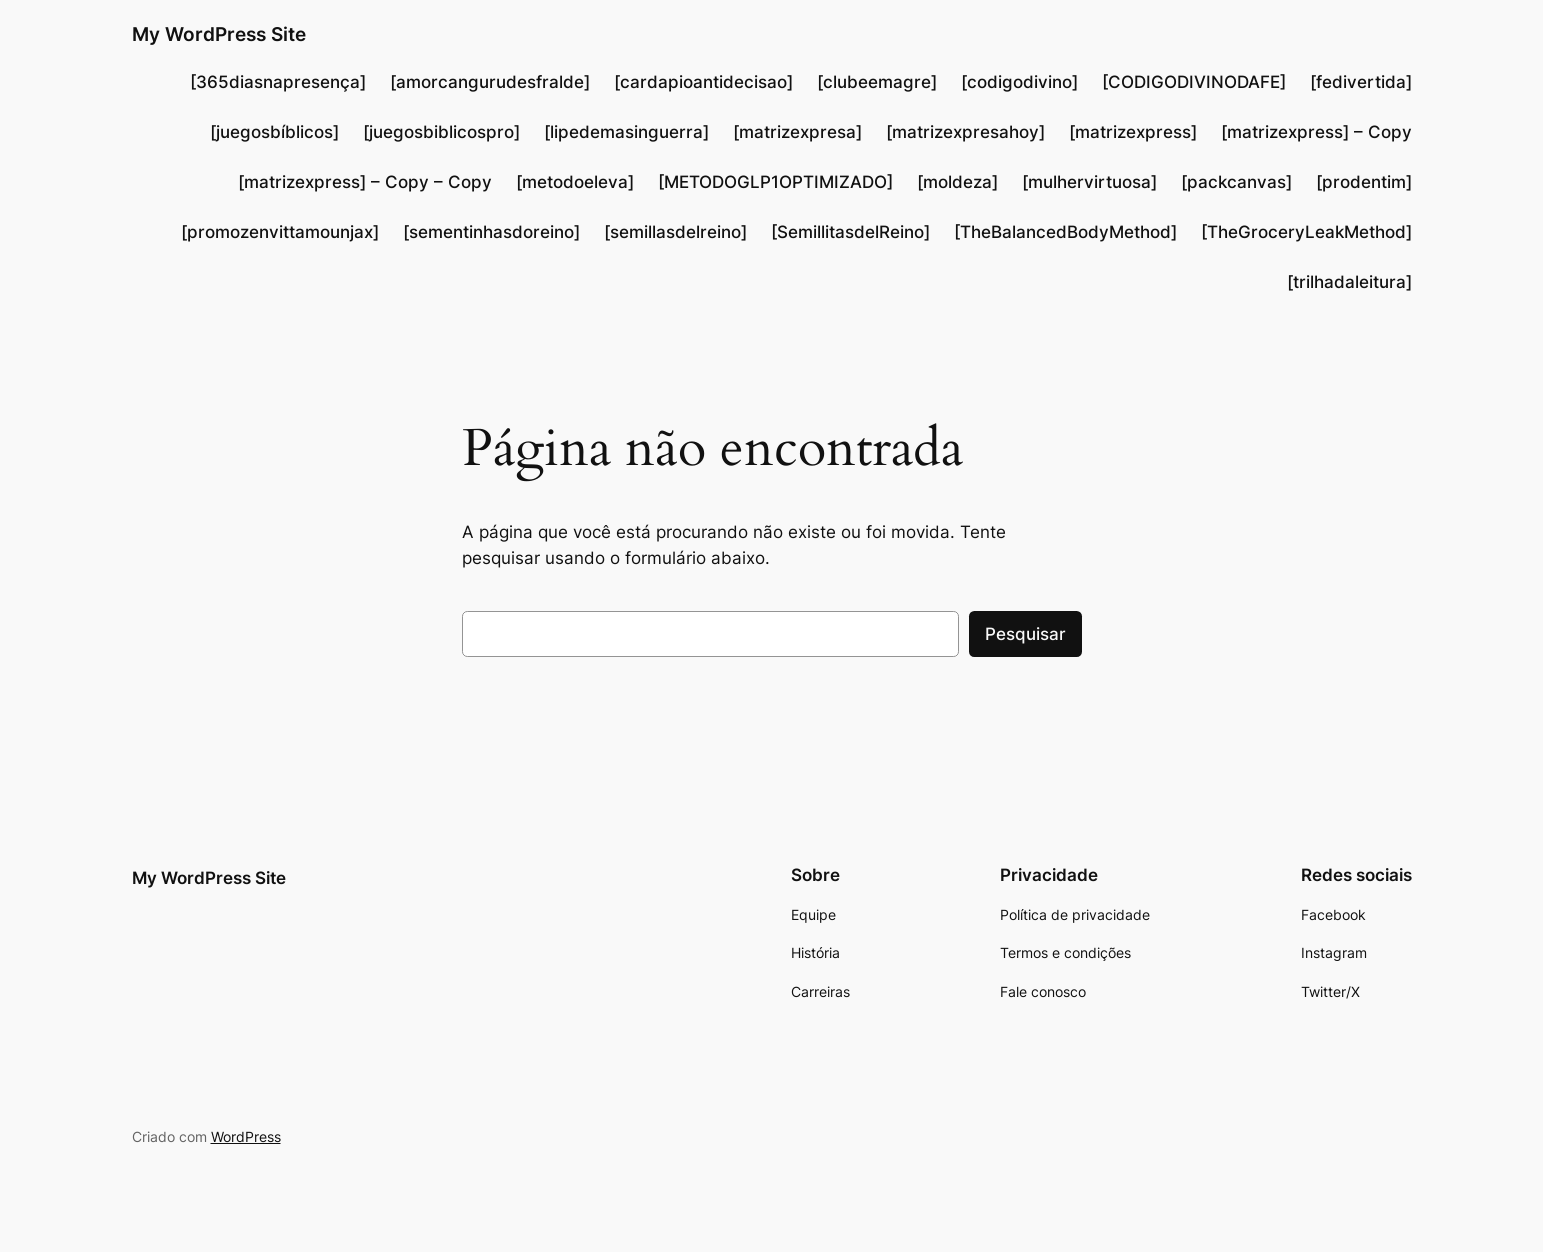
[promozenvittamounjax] (280, 232)
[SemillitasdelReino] (850, 232)
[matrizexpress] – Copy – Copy (365, 182)
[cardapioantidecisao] (703, 82)
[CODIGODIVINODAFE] (1194, 82)
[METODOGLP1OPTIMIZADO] (775, 182)
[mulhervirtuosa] (1089, 182)
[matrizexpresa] (797, 132)
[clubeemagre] (877, 82)
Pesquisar (1025, 634)
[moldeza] (957, 182)
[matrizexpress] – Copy (1316, 132)
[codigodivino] (1019, 82)
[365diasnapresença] (278, 82)
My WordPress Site (219, 34)
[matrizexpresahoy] (965, 132)
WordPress (246, 1136)
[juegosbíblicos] (274, 132)
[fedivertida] (1361, 82)
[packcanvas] (1236, 182)
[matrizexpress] (1133, 132)
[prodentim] (1364, 182)
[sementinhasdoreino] (491, 232)
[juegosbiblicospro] (441, 132)
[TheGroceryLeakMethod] (1306, 232)
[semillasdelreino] (675, 232)
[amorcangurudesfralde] (490, 82)
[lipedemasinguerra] (626, 132)
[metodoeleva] (575, 182)
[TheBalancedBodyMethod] (1065, 232)
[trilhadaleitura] (1349, 282)
